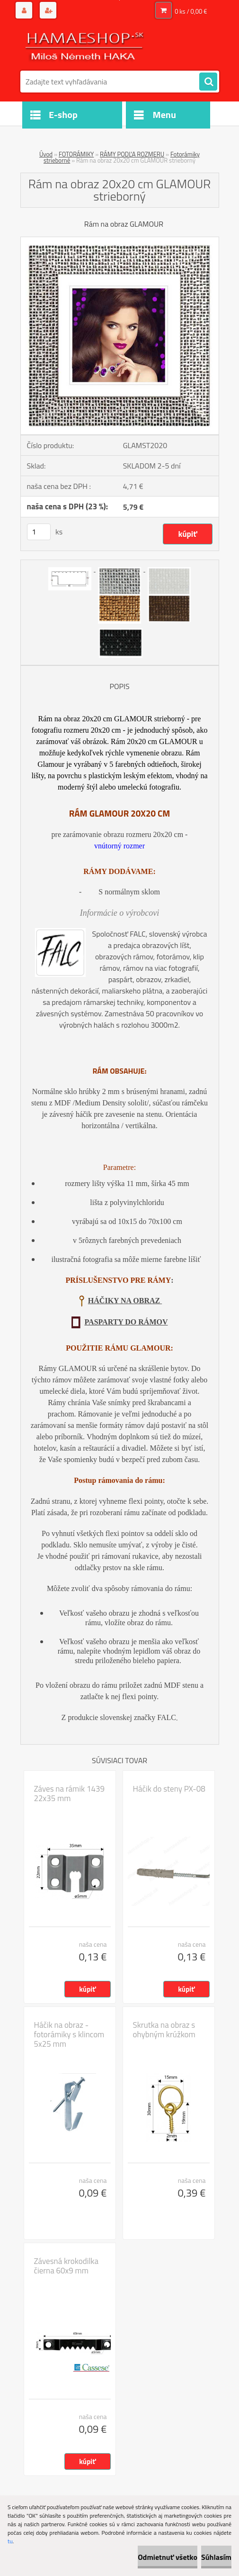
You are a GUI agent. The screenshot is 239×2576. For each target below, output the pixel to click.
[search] (208, 82)
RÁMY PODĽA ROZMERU (132, 154)
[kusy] (39, 532)
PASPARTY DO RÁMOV (126, 1322)
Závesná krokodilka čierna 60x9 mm (66, 2265)
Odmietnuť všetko (167, 2557)
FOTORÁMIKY (76, 154)
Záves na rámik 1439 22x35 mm (69, 1793)
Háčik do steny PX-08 (169, 1789)
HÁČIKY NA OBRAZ (125, 1301)
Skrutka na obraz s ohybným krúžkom (164, 2029)
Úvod (46, 154)
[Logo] (85, 46)
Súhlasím (216, 2557)
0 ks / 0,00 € (191, 11)
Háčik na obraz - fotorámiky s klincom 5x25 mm (69, 2034)
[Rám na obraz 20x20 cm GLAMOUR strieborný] (120, 241)
